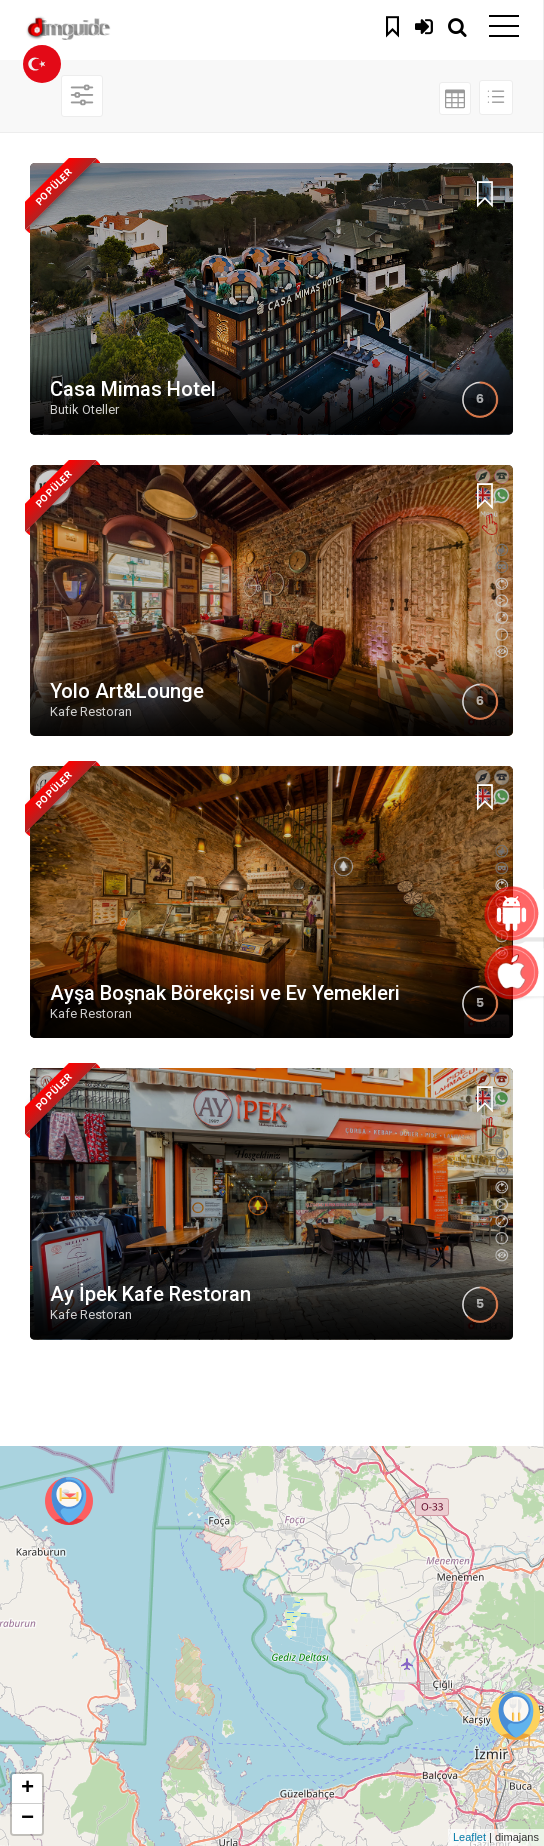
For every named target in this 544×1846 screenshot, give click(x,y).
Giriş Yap (424, 24)
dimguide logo (110, 30)
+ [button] (27, 1789)
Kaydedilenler (395, 24)
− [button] (27, 1819)
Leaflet (469, 1837)
